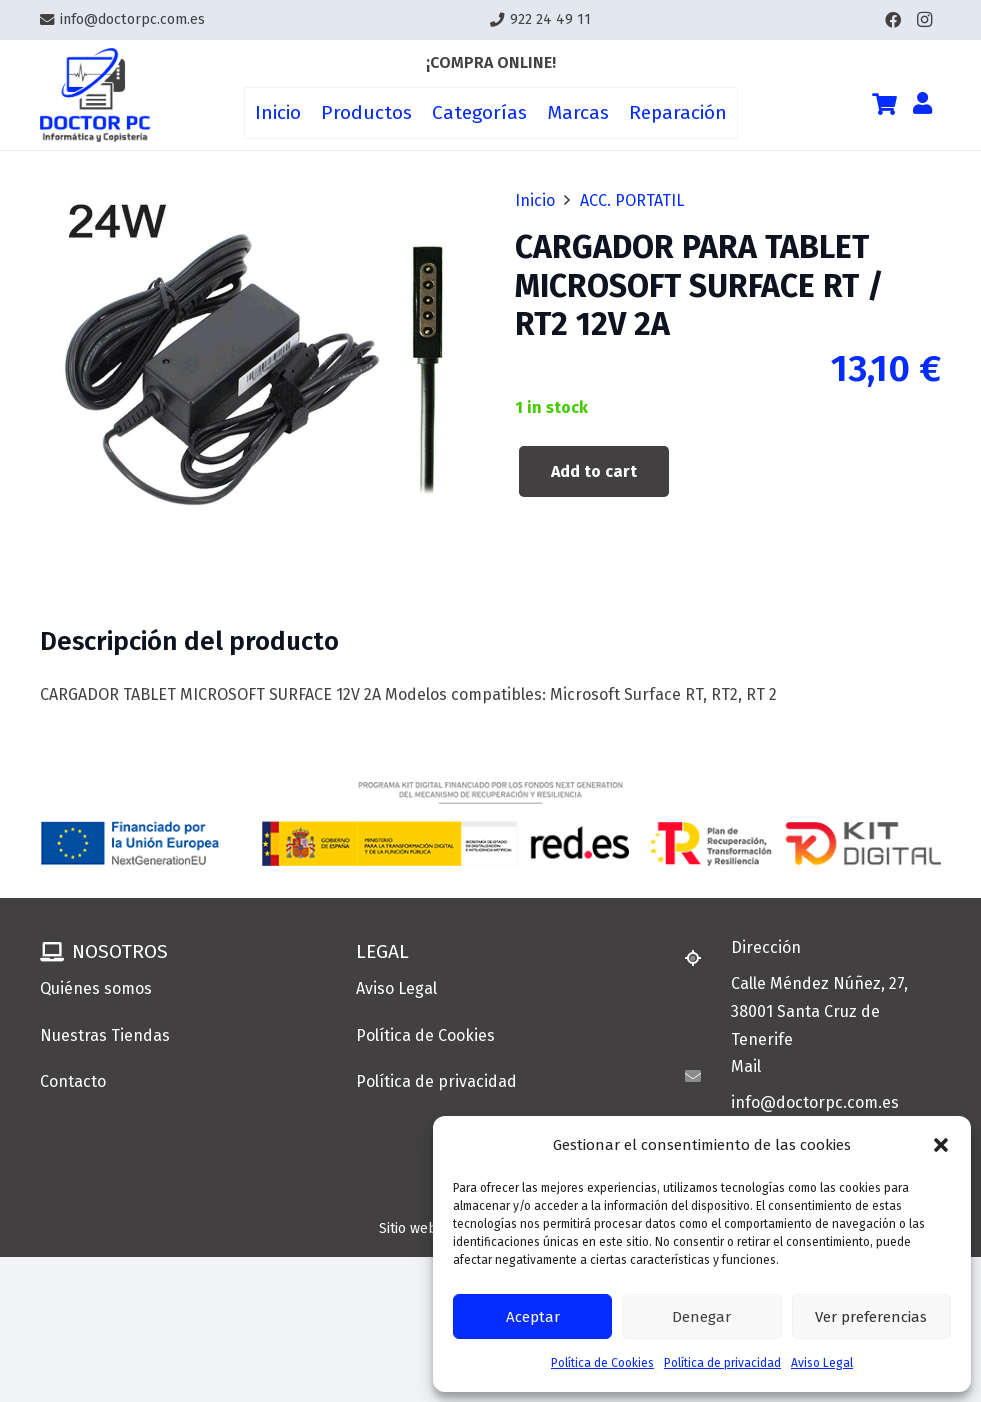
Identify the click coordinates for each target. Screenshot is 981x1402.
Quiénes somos (96, 988)
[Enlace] (95, 95)
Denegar (701, 1317)
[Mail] (702, 1076)
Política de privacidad (722, 1363)
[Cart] (884, 104)
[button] (941, 1145)
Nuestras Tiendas (105, 1035)
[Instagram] (925, 20)
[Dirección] (702, 958)
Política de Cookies (602, 1363)
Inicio (535, 200)
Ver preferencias (871, 1317)
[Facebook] (893, 20)
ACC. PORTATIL (632, 200)
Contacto (73, 1081)
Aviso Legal (822, 1363)
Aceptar (533, 1317)
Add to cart (594, 471)
